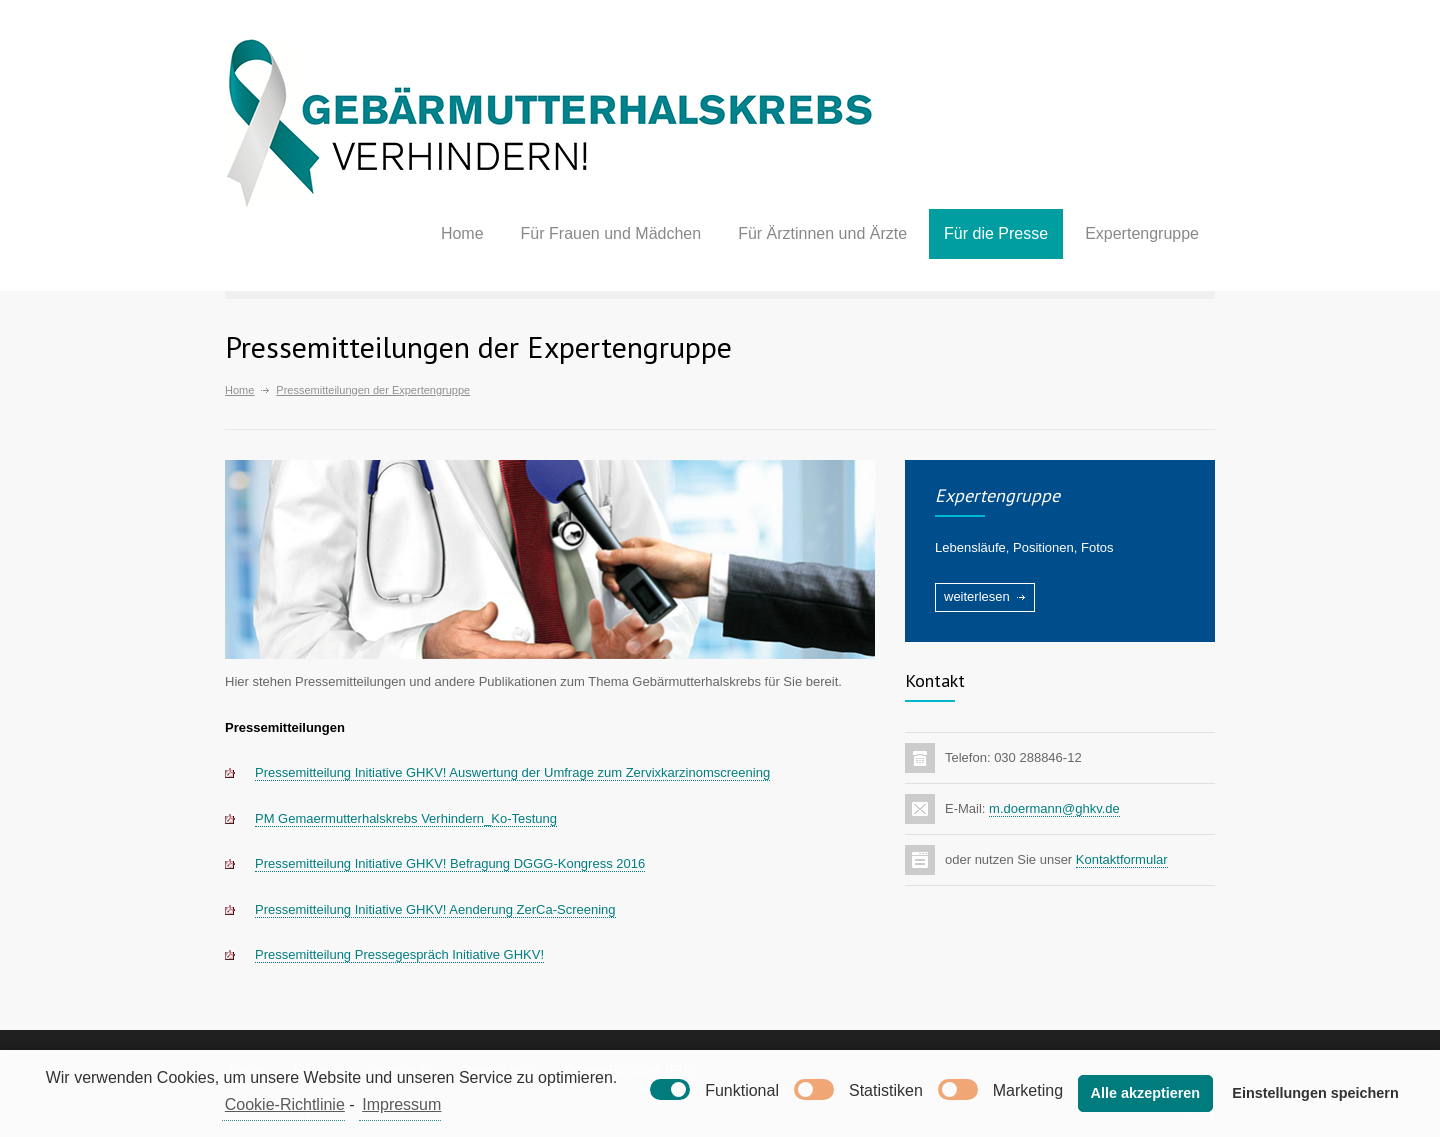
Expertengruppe (1142, 233)
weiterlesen (977, 596)
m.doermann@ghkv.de (1054, 808)
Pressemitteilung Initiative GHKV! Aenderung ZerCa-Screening (435, 909)
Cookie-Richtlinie (285, 1104)
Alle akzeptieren (1146, 1093)
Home (462, 233)
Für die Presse (996, 233)
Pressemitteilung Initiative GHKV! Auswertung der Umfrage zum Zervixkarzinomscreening (512, 772)
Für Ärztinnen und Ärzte (822, 233)
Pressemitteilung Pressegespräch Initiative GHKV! (399, 954)
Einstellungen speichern (1315, 1093)
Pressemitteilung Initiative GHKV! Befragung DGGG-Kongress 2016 (450, 863)
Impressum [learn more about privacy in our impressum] (401, 1104)
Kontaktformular (1122, 859)
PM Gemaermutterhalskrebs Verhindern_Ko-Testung (406, 818)
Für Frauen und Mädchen (611, 233)
